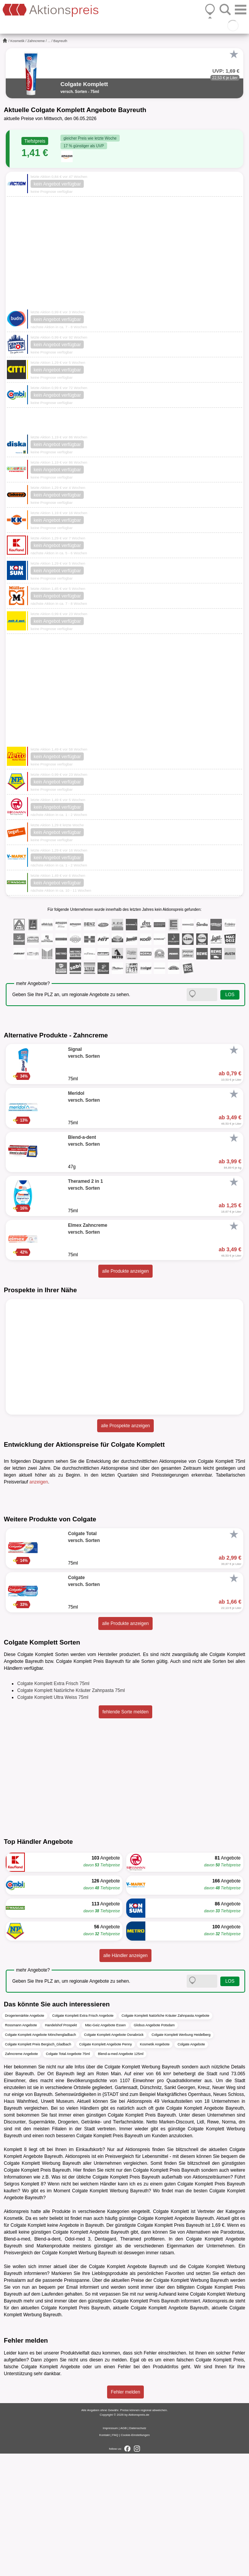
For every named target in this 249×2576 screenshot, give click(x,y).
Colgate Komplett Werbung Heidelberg (180, 2157)
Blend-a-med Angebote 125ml (120, 2177)
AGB (123, 2550)
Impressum (110, 2550)
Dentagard (105, 2361)
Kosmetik (17, 41)
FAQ (115, 2557)
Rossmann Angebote (21, 2148)
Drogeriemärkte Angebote (24, 2138)
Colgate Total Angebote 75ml (68, 2177)
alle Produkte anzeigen (125, 1271)
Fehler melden (125, 2514)
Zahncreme (36, 41)
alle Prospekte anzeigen (125, 1425)
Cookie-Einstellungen (135, 2557)
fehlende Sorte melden (126, 1834)
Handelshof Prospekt (61, 2148)
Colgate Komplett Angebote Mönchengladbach (40, 2157)
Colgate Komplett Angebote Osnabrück (114, 2157)
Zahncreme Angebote (21, 2177)
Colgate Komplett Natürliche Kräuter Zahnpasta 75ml (71, 1813)
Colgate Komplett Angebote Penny (105, 2167)
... (49, 41)
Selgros (12, 2306)
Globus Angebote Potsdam (154, 2148)
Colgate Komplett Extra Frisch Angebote (83, 2138)
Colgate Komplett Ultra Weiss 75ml (52, 1820)
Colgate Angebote (191, 2167)
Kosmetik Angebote (155, 2167)
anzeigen (38, 1482)
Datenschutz (137, 2550)
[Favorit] (233, 54)
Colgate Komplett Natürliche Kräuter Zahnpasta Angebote (166, 2138)
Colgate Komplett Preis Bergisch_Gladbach (38, 2167)
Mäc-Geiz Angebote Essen (105, 2148)
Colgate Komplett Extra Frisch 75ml (53, 1806)
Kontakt (104, 2557)
